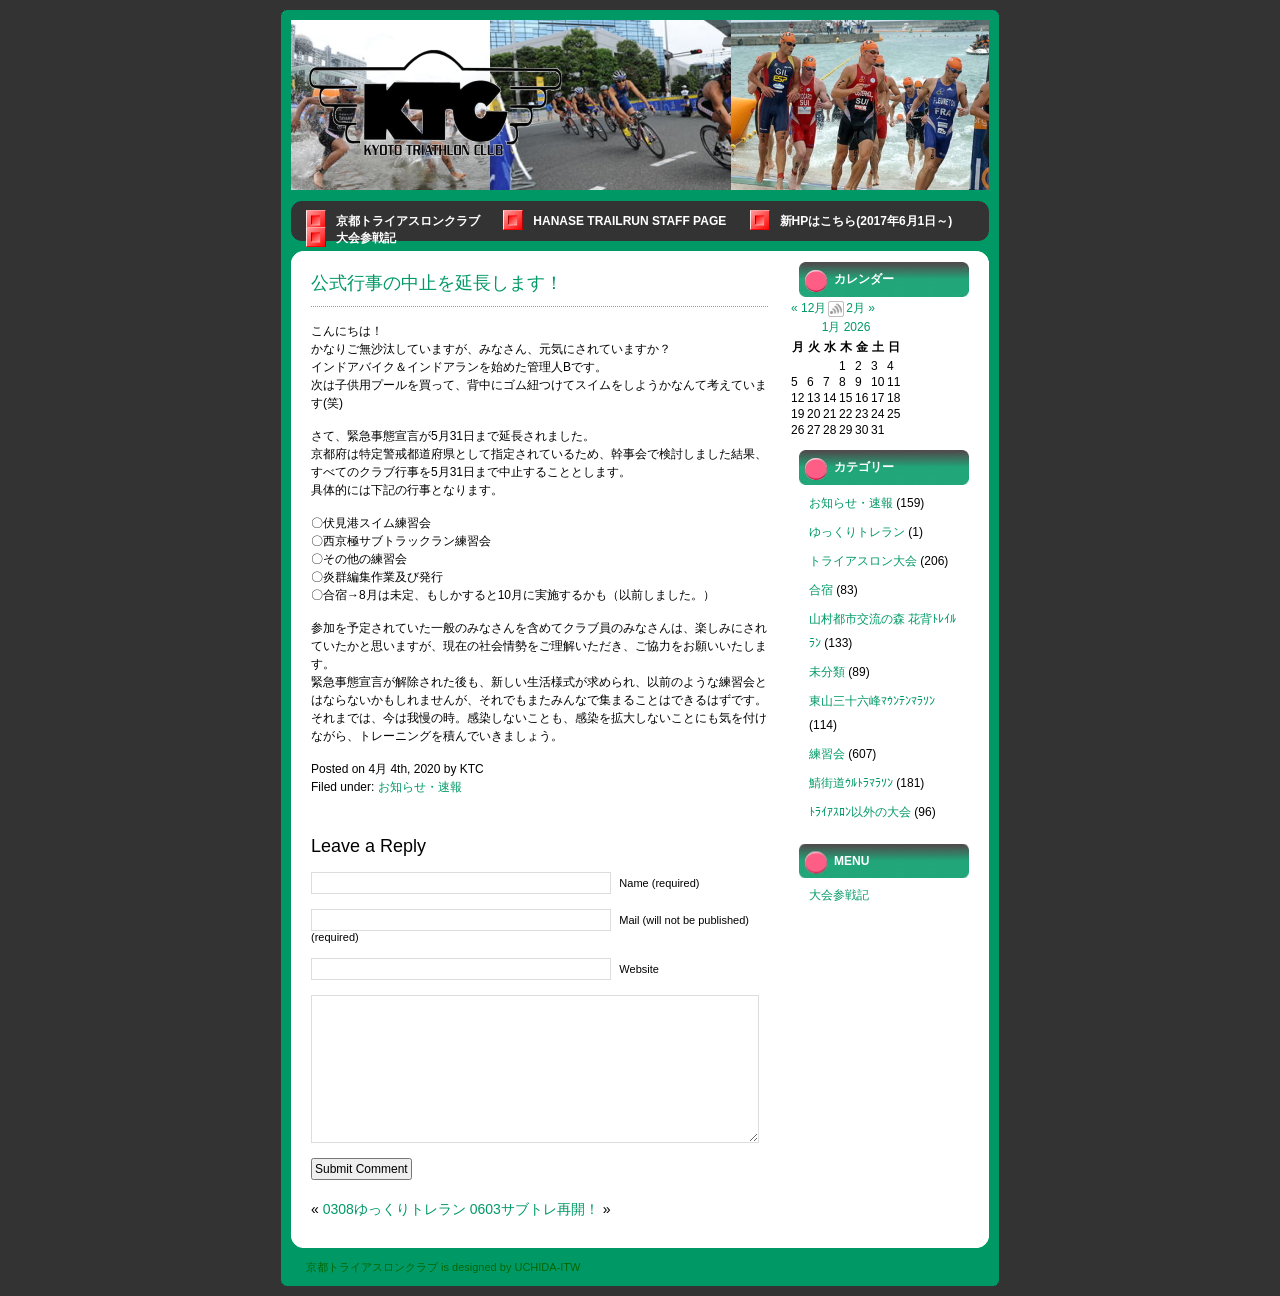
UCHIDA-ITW (547, 1267)
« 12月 (808, 308)
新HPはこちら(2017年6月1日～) (866, 221)
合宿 (821, 590)
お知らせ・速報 (420, 787)
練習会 (827, 754)
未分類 (827, 672)
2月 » (860, 308)
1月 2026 (846, 327)
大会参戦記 (366, 238)
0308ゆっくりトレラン (394, 1209)
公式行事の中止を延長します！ (437, 283)
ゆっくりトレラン (857, 532)
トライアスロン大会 (863, 561)
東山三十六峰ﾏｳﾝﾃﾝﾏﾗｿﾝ (872, 701)
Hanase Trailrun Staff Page (629, 221)
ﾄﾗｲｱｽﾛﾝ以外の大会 (860, 812)
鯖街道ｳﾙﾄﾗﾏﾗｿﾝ (851, 783)
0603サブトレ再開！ (534, 1209)
